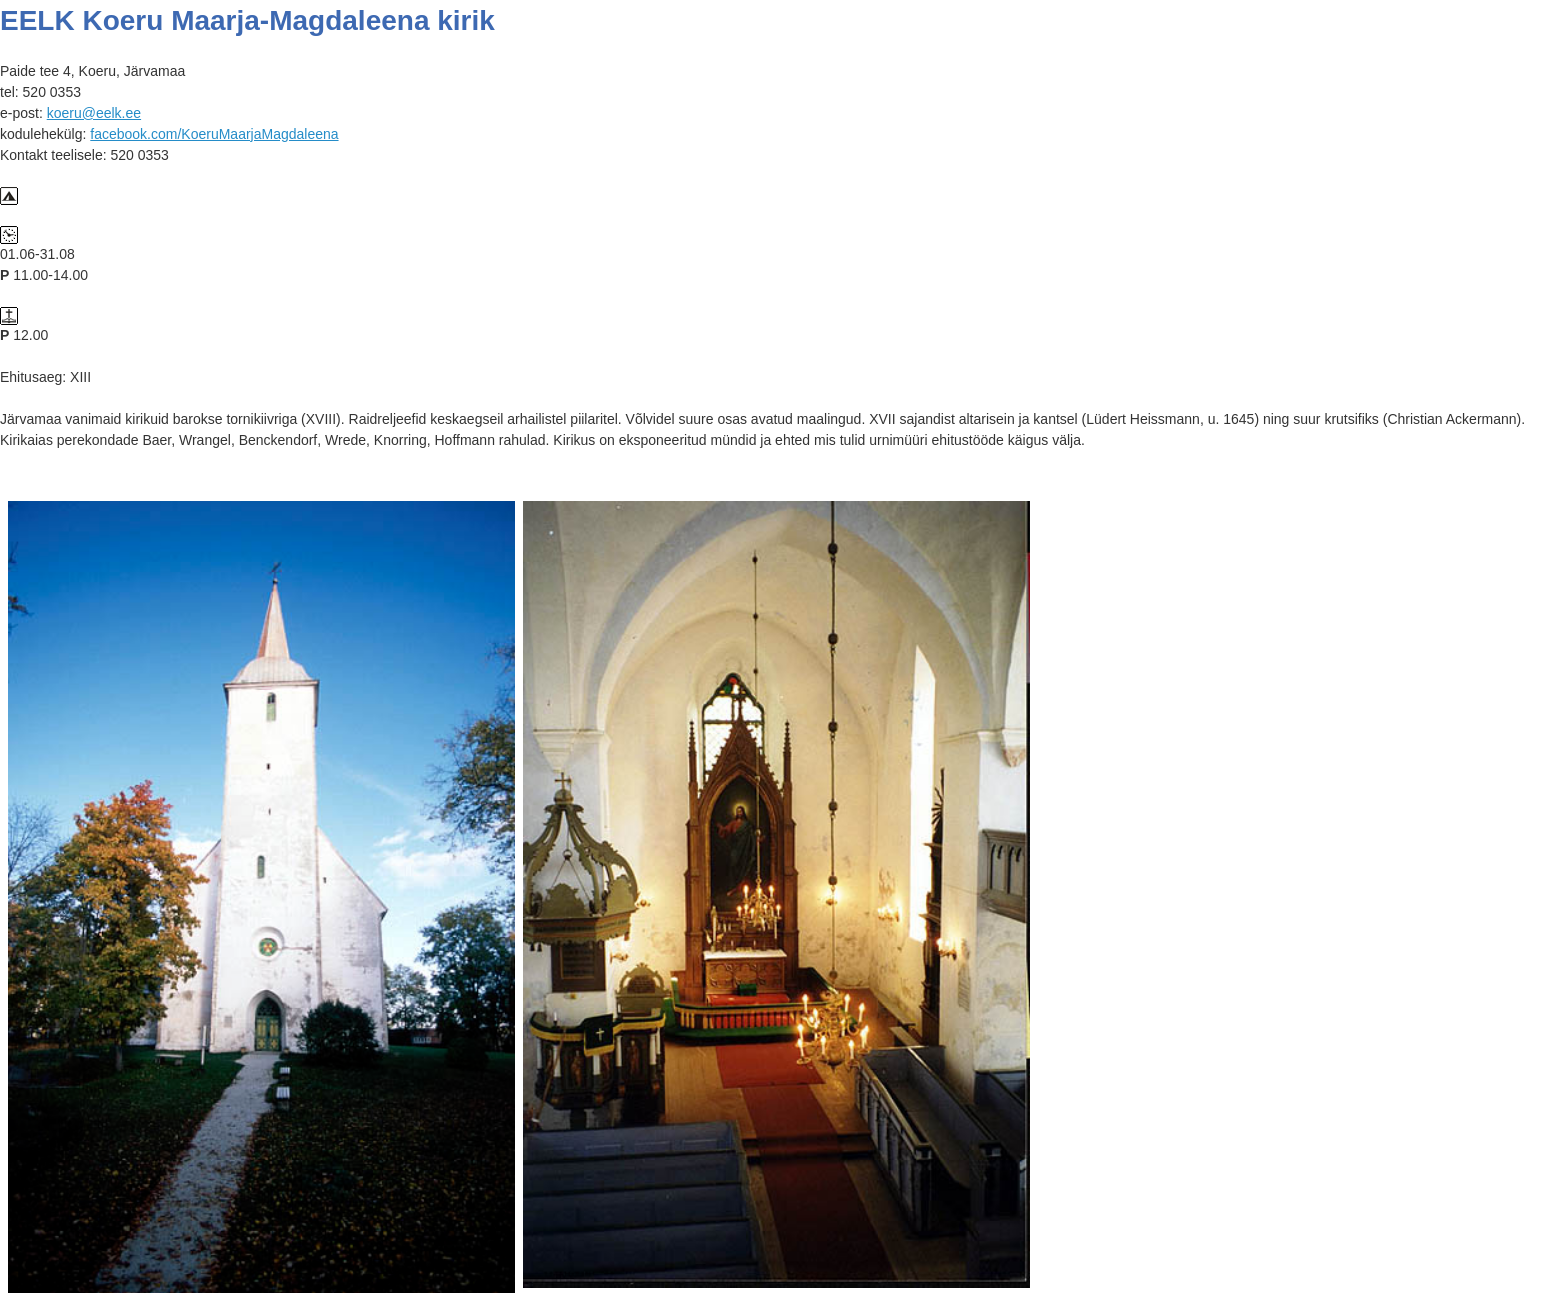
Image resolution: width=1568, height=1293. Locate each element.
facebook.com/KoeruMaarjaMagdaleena (214, 134)
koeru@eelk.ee (94, 113)
